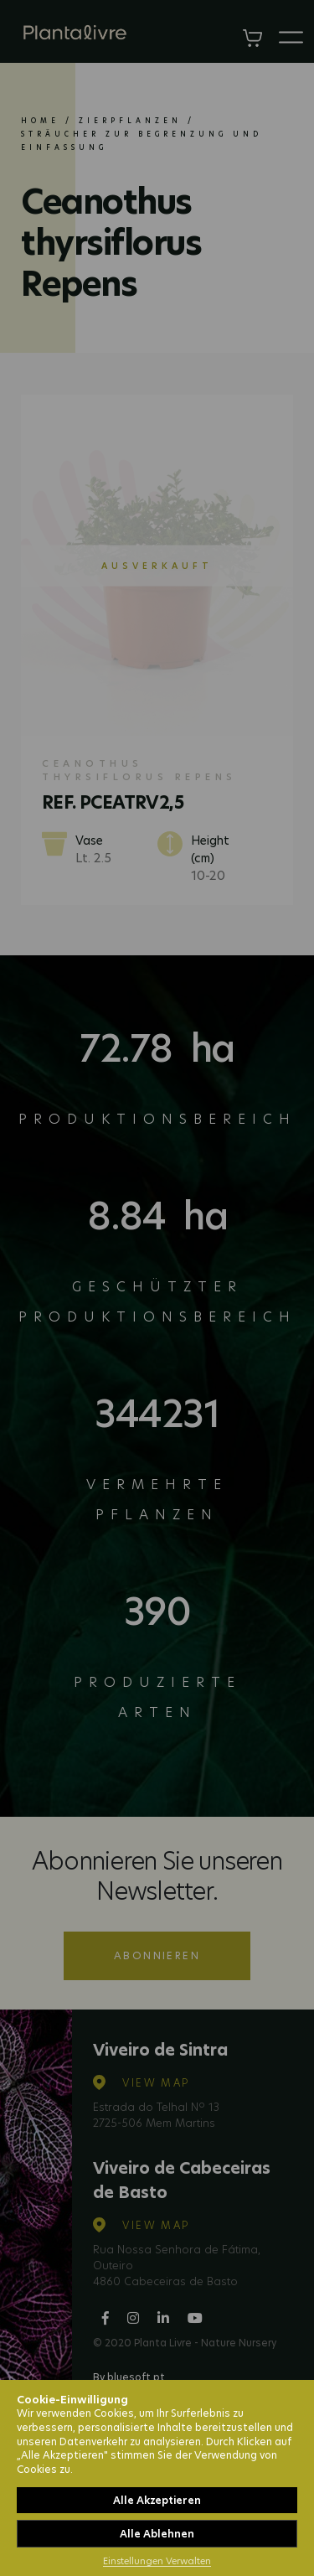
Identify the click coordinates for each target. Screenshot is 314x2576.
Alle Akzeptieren (157, 2500)
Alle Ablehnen (156, 2534)
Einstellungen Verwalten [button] (157, 2561)
